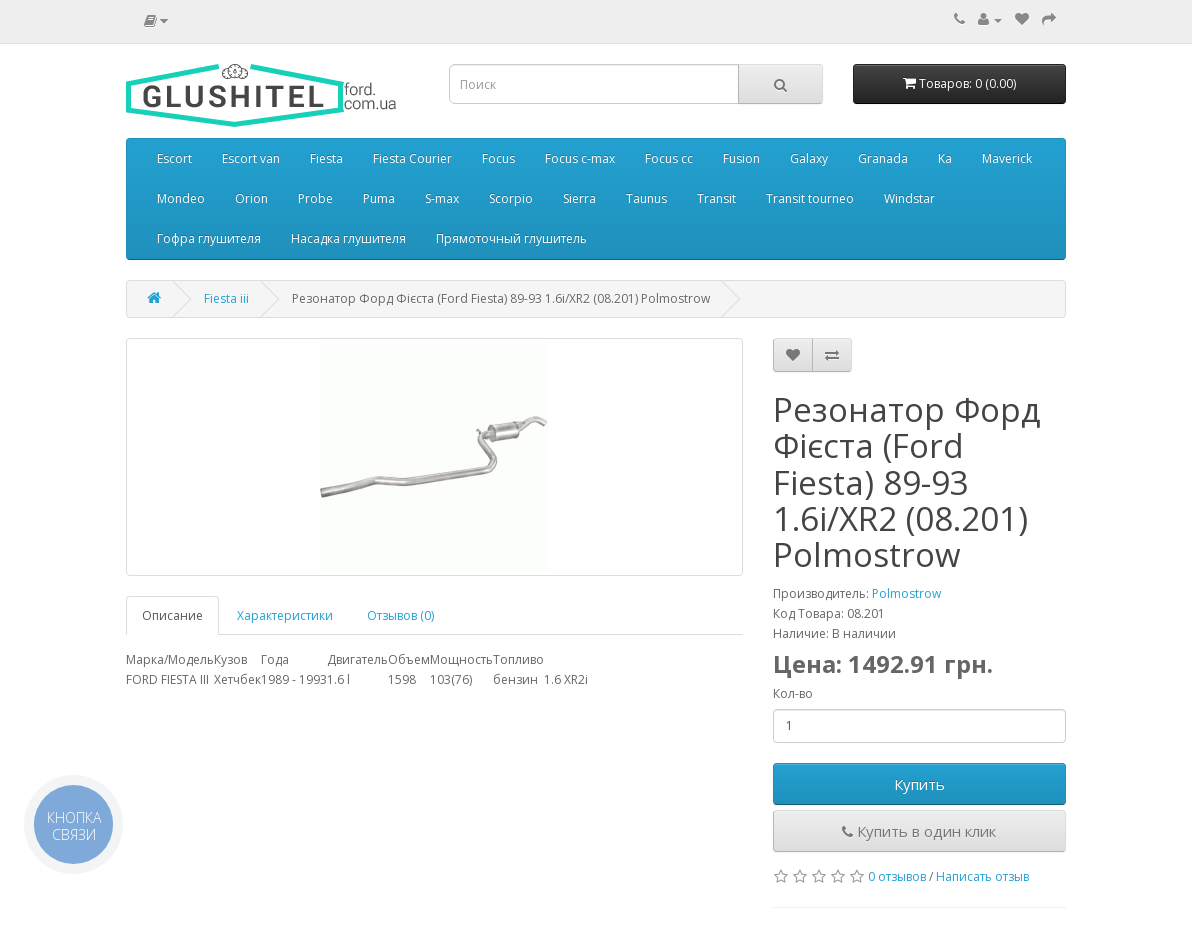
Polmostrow (906, 593)
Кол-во (793, 693)
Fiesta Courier (412, 158)
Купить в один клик (919, 831)
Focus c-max (580, 158)
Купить (919, 784)
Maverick (1007, 158)
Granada (883, 158)
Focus (498, 158)
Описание (172, 615)
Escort (174, 158)
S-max (442, 198)
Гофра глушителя (209, 238)
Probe (315, 198)
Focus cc (669, 158)
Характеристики (285, 615)
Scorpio (511, 198)
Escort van (251, 158)
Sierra (579, 198)
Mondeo (181, 198)
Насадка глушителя (348, 238)
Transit (716, 198)
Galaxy (809, 158)
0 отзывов (897, 876)
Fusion (741, 158)
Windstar (909, 198)
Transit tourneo (810, 198)
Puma (379, 198)
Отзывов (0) (400, 615)
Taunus (646, 198)
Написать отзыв (982, 876)
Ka (945, 158)
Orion (251, 198)
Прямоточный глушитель (511, 238)
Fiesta (326, 158)
